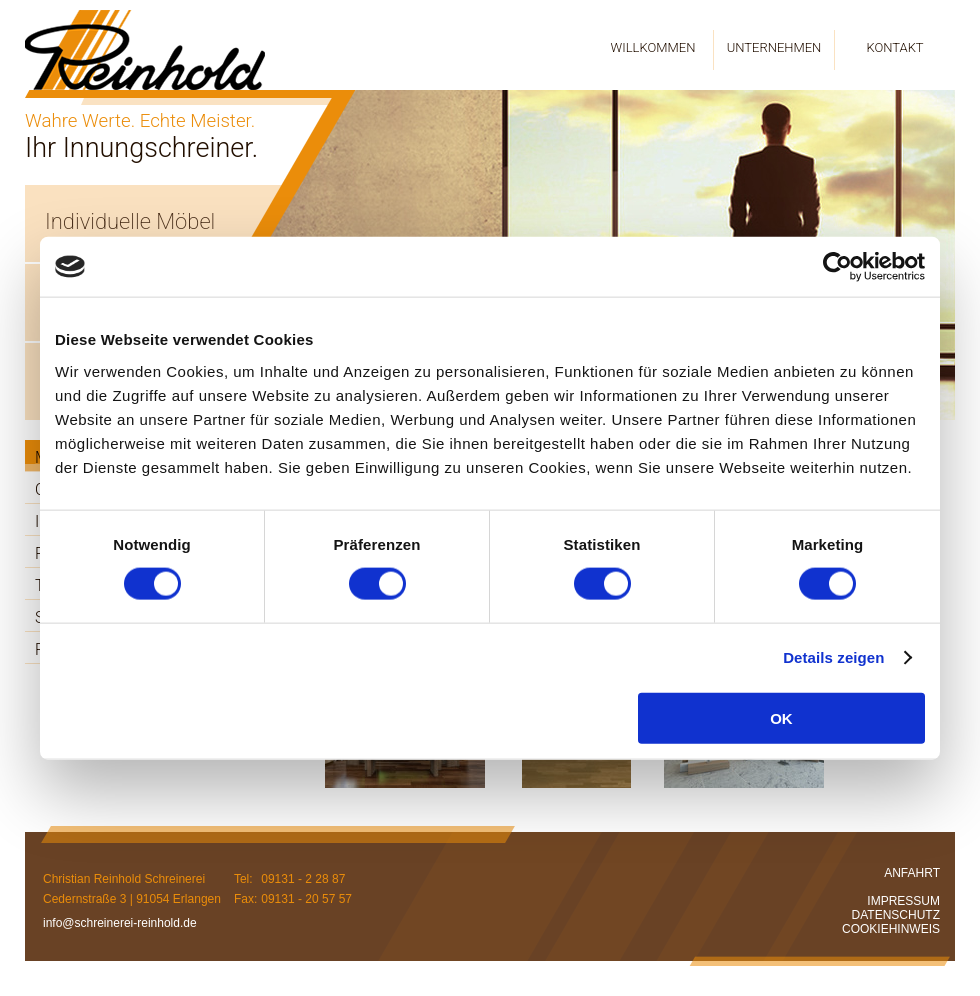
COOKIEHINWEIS (891, 929)
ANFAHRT (912, 873)
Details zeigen (833, 657)
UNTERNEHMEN (774, 47)
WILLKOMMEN (653, 47)
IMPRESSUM (903, 901)
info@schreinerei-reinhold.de (120, 923)
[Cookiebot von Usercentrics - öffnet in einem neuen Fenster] (837, 267)
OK (781, 717)
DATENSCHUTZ (896, 915)
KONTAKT (894, 47)
